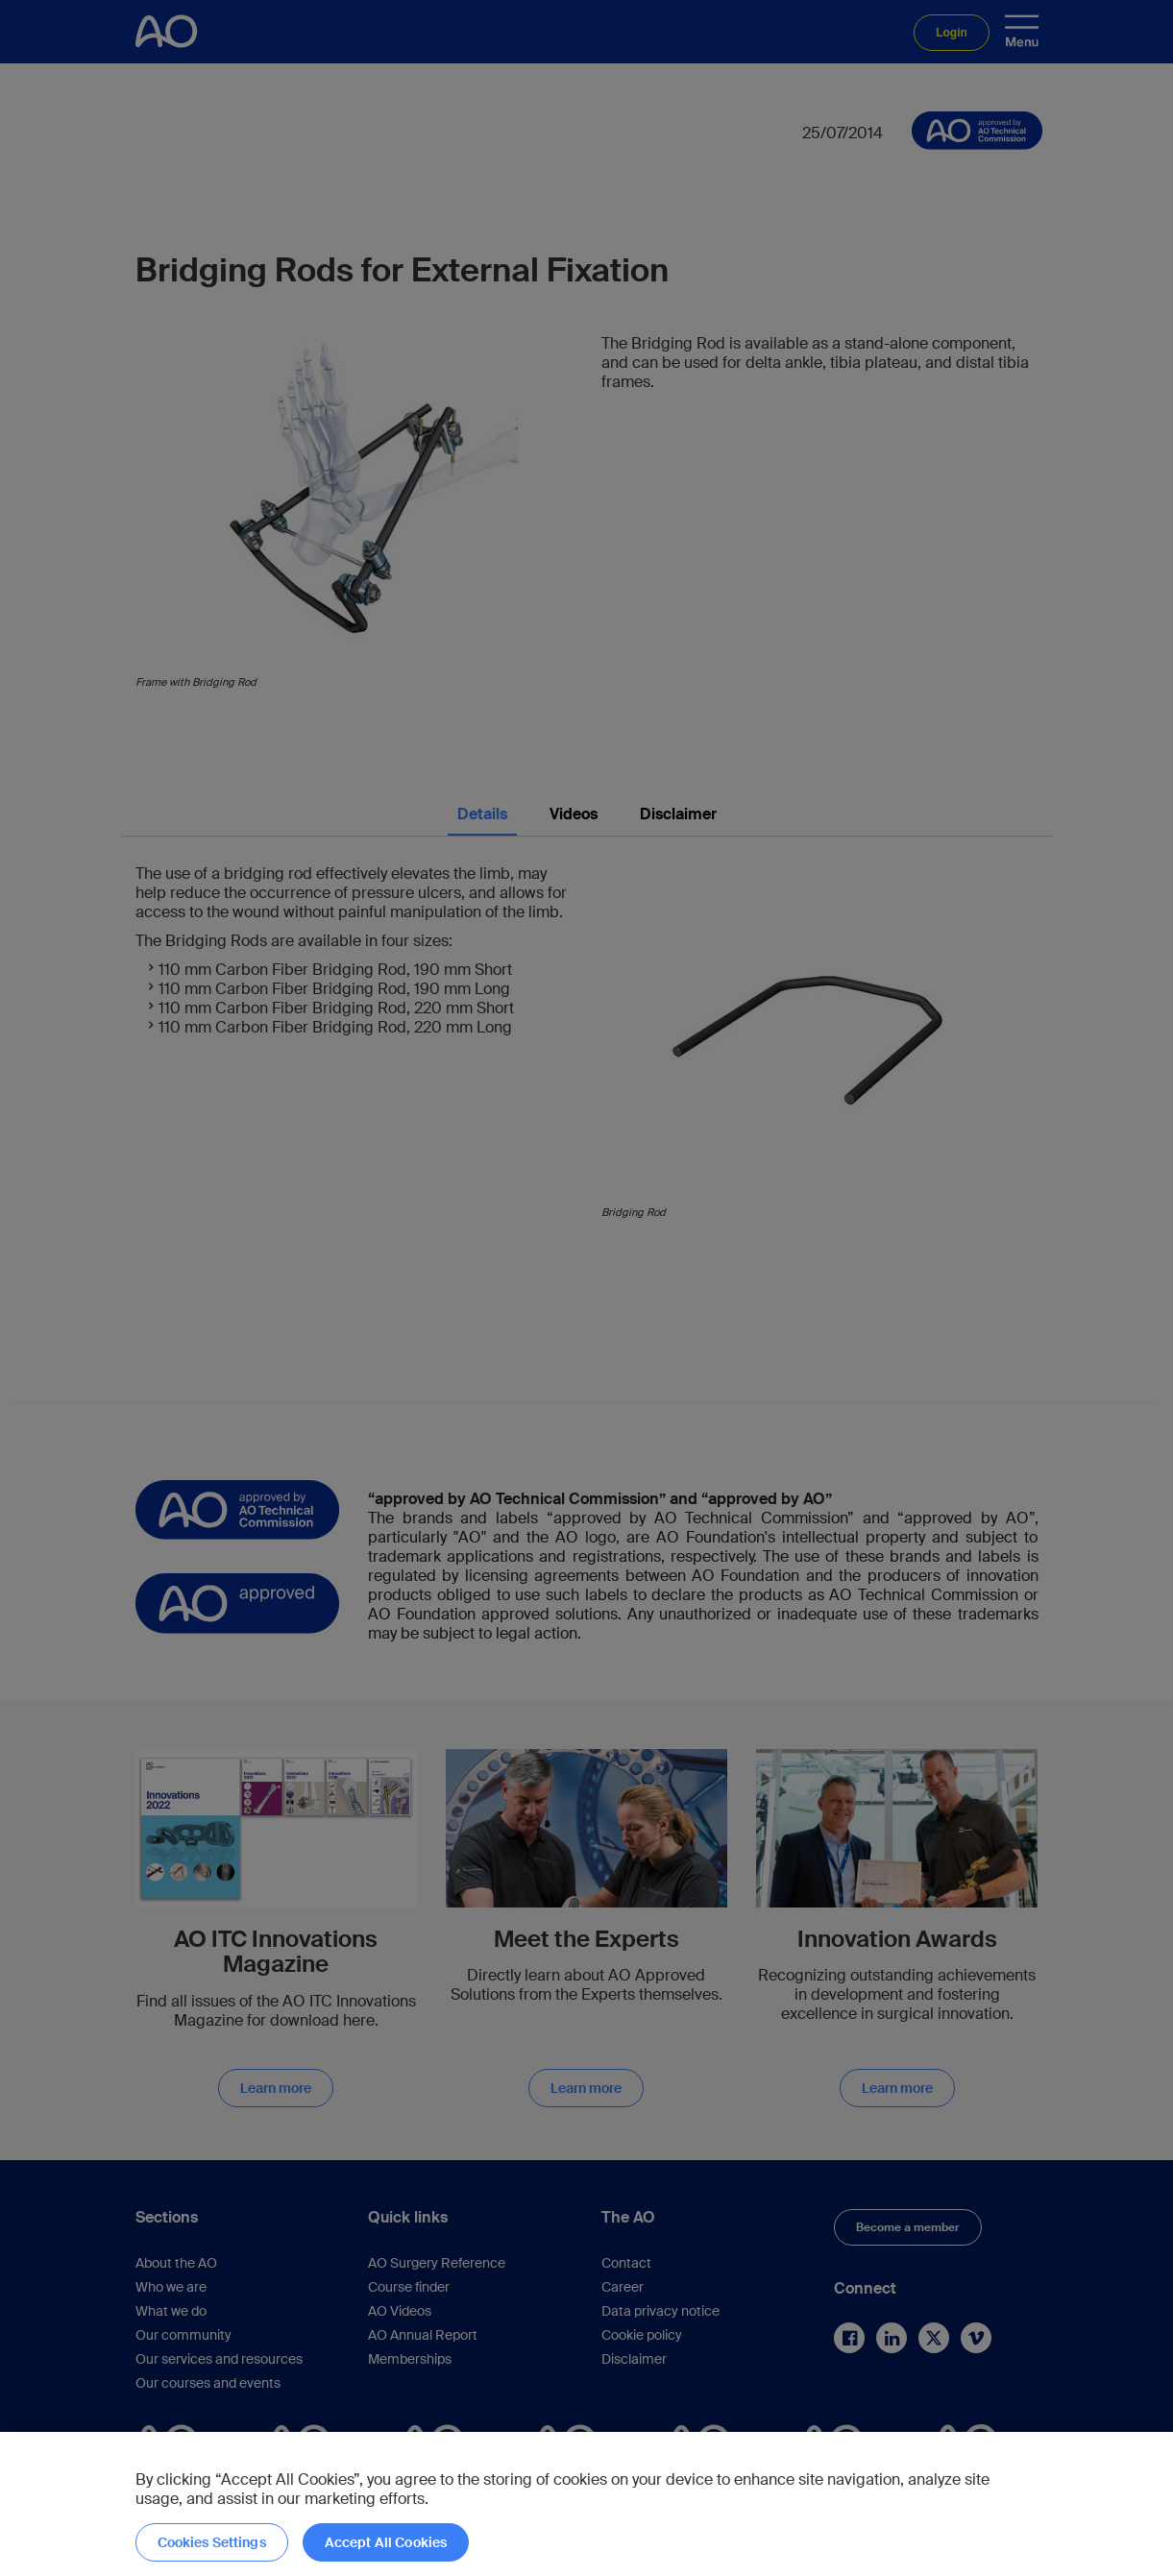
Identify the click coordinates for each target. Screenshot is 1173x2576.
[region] (586, 2504)
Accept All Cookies (386, 2542)
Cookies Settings (212, 2542)
